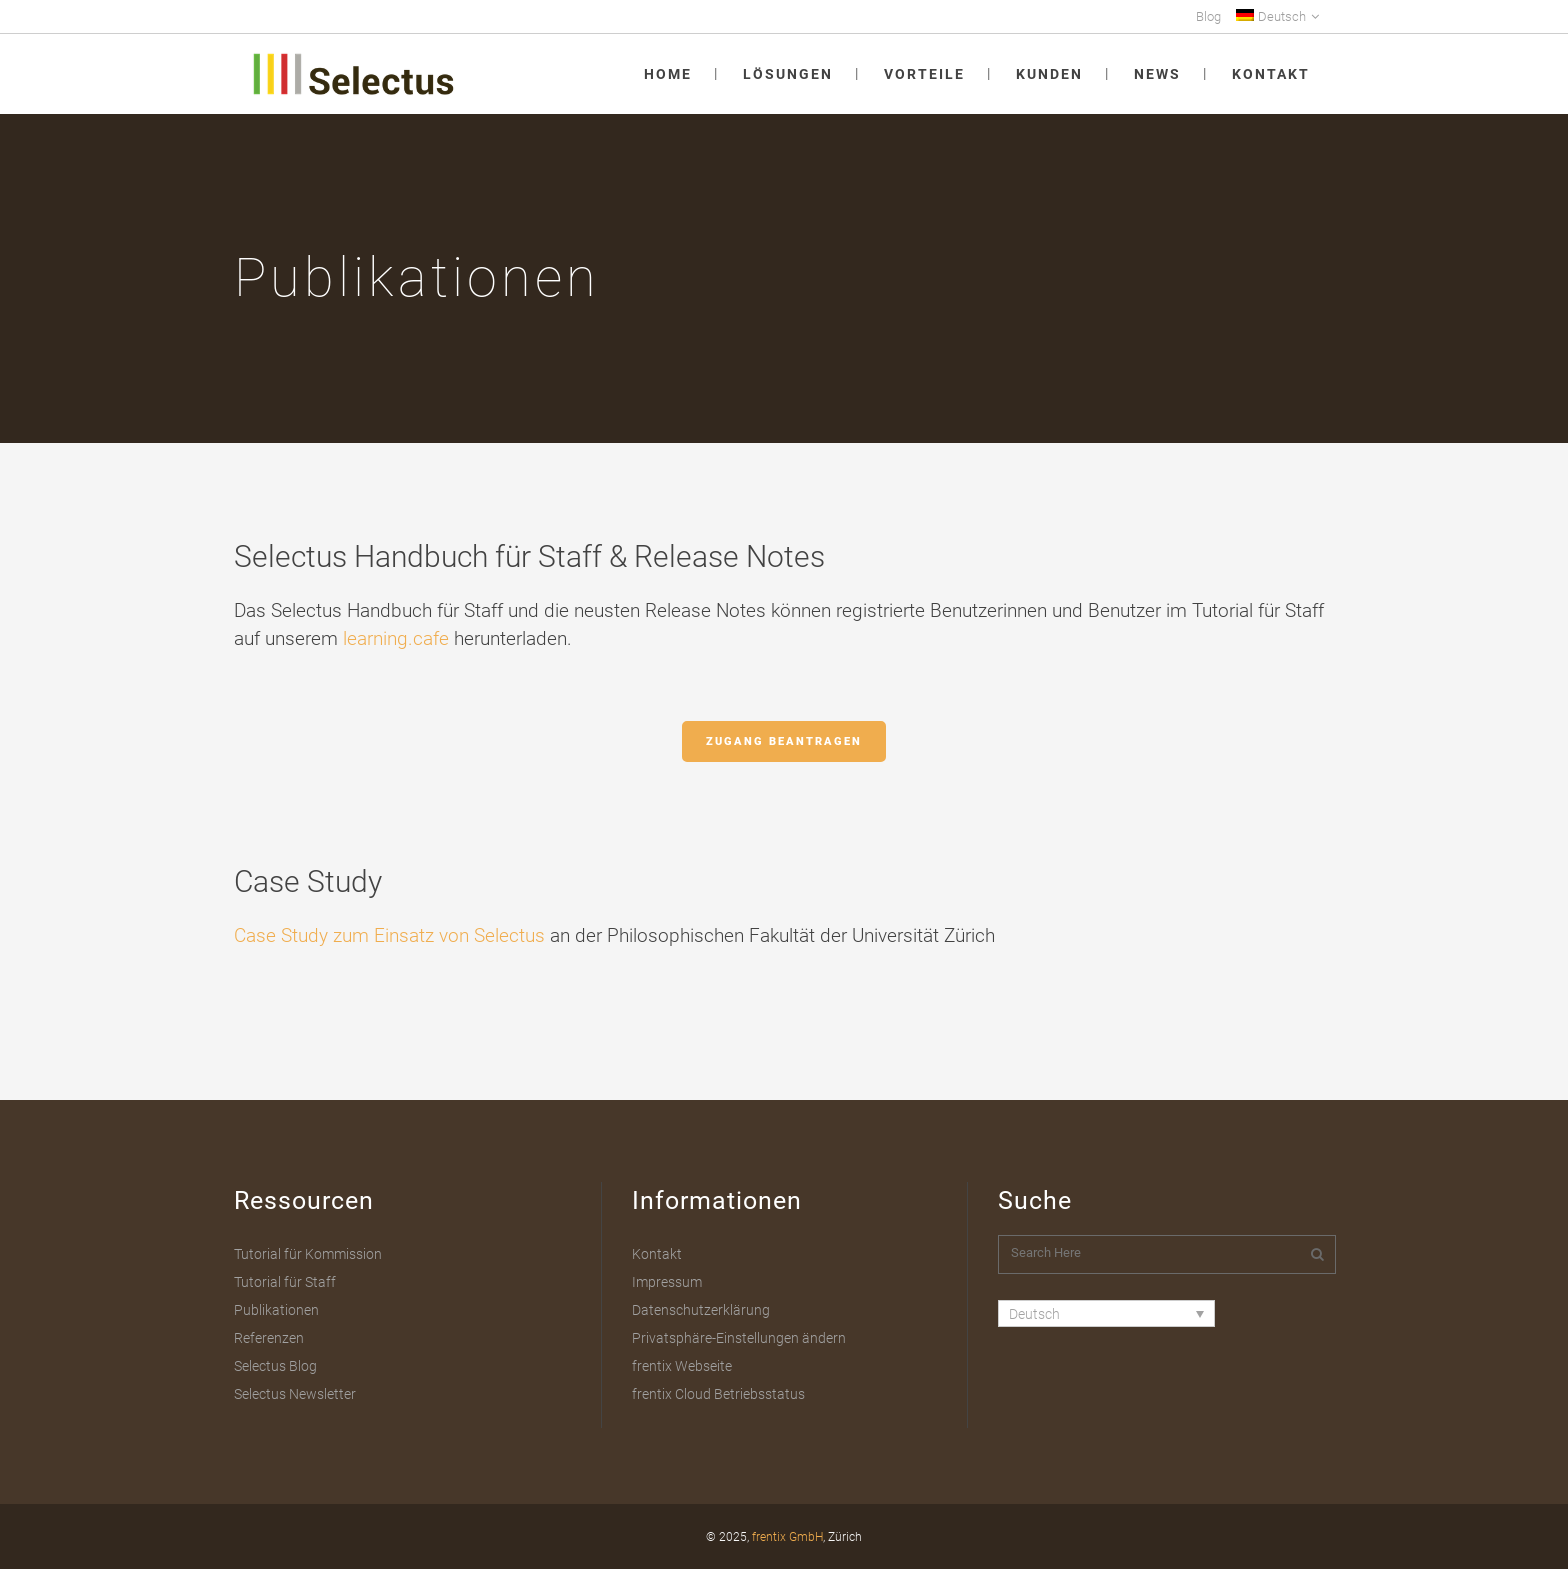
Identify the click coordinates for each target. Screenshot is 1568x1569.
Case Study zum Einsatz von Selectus (389, 935)
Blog (1208, 16)
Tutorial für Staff (285, 1282)
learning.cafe (396, 638)
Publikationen (276, 1310)
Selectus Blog (275, 1366)
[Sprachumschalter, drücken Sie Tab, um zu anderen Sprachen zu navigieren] (1106, 1313)
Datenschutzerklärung (701, 1310)
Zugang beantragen (784, 741)
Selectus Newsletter (295, 1394)
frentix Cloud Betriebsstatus (718, 1394)
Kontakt (657, 1254)
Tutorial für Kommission (308, 1254)
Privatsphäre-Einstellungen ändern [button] (739, 1338)
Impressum (667, 1282)
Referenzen (269, 1338)
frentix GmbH (787, 1537)
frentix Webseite (682, 1366)
